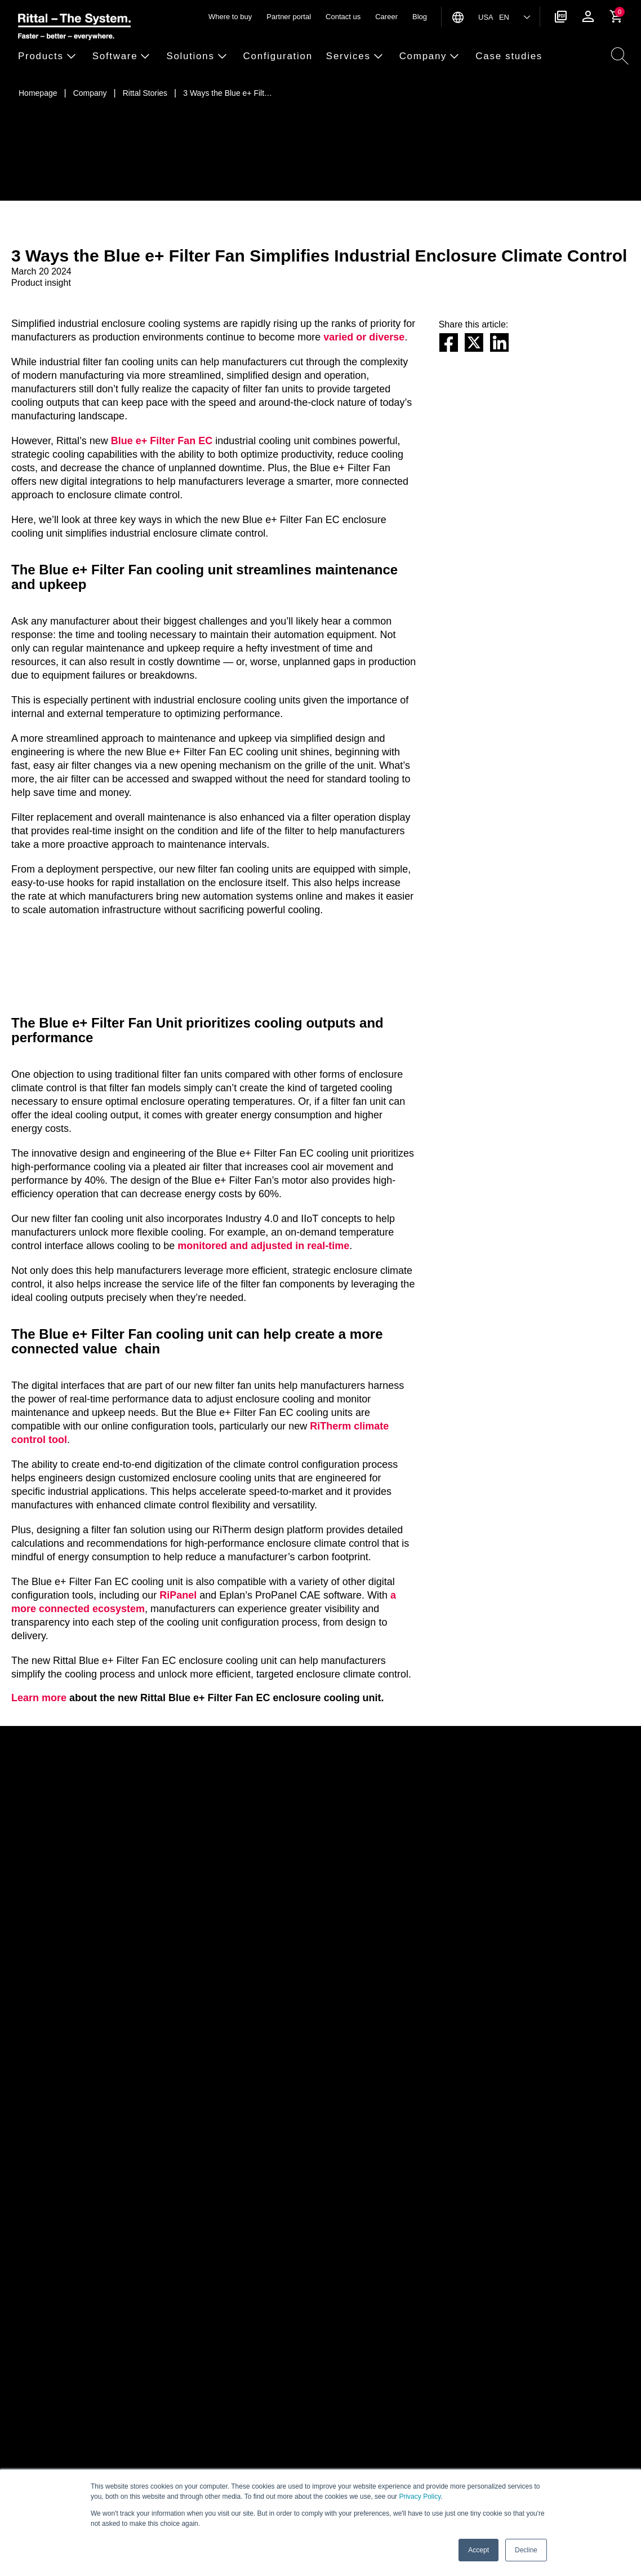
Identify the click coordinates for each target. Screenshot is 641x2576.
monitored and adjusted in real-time (263, 1245)
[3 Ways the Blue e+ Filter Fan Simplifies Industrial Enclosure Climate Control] (227, 93)
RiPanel (178, 1595)
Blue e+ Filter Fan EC (162, 440)
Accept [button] (478, 2550)
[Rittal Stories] (145, 93)
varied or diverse (363, 337)
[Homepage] (38, 93)
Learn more (38, 1697)
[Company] (90, 93)
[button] (52, 56)
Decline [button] (526, 2550)
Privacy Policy (419, 2496)
